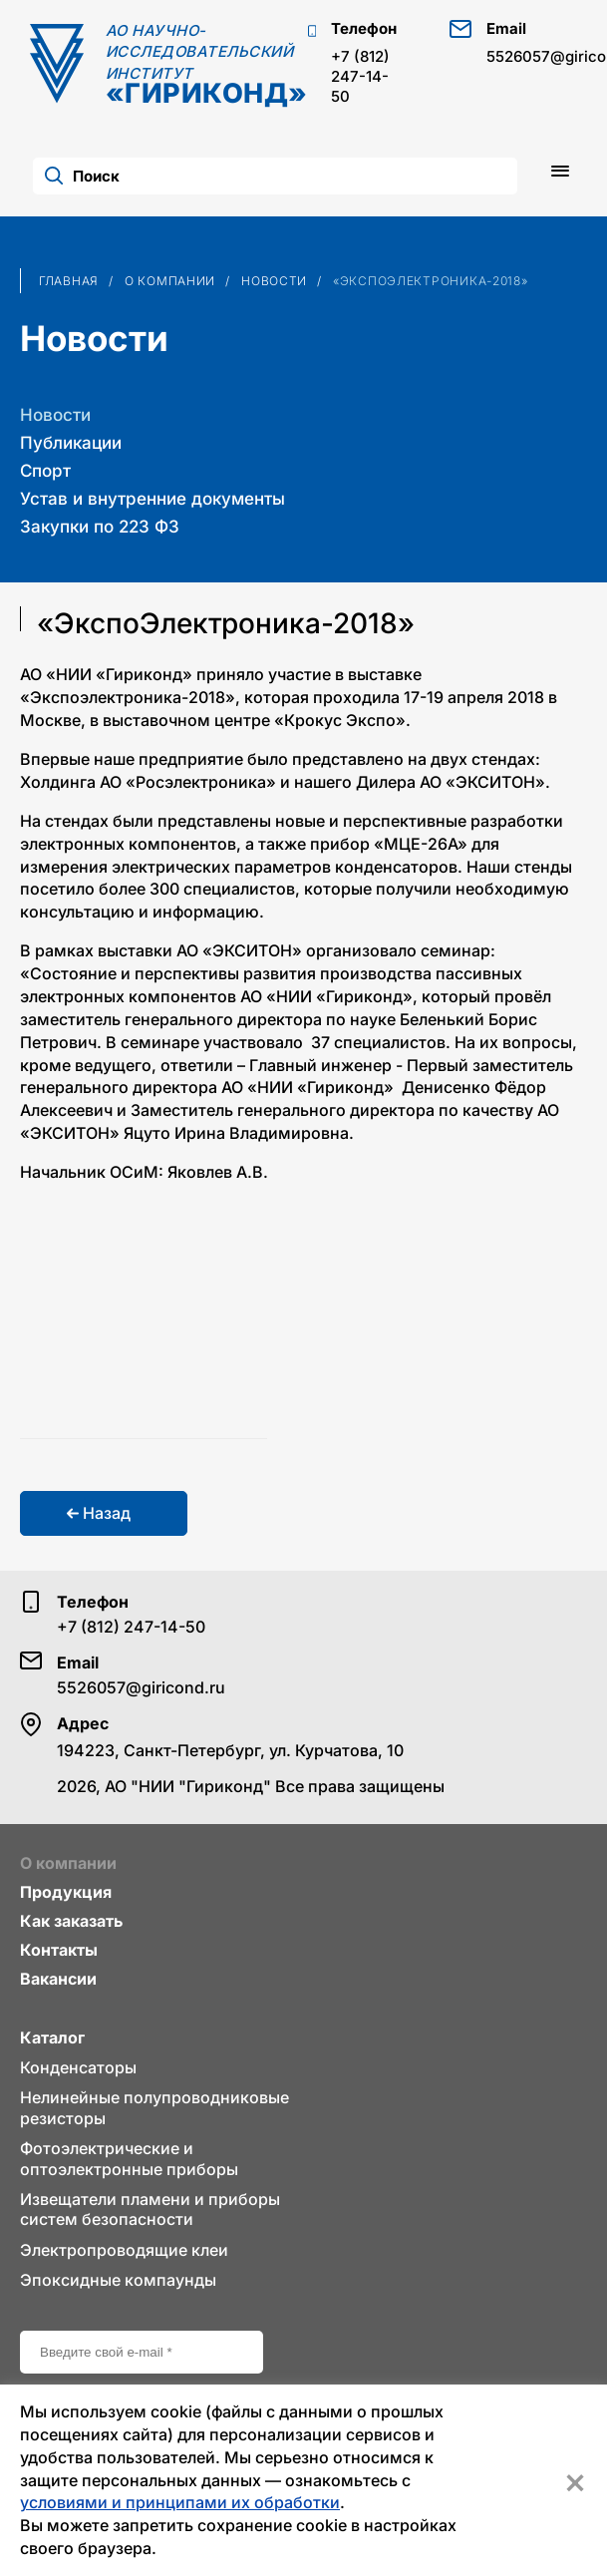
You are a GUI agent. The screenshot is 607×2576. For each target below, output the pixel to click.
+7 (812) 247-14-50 (360, 76)
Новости (274, 280)
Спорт (45, 471)
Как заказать (71, 1921)
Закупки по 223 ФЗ (99, 527)
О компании (170, 280)
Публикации (71, 443)
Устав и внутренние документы (152, 499)
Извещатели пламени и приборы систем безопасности (150, 2209)
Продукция (66, 1892)
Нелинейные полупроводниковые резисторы (154, 2107)
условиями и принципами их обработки (180, 2502)
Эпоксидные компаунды (118, 2280)
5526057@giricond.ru (141, 1687)
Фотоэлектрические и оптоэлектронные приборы (129, 2158)
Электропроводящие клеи (124, 2250)
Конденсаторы (78, 2067)
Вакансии (58, 1979)
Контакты (59, 1950)
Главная (69, 280)
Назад (99, 1513)
